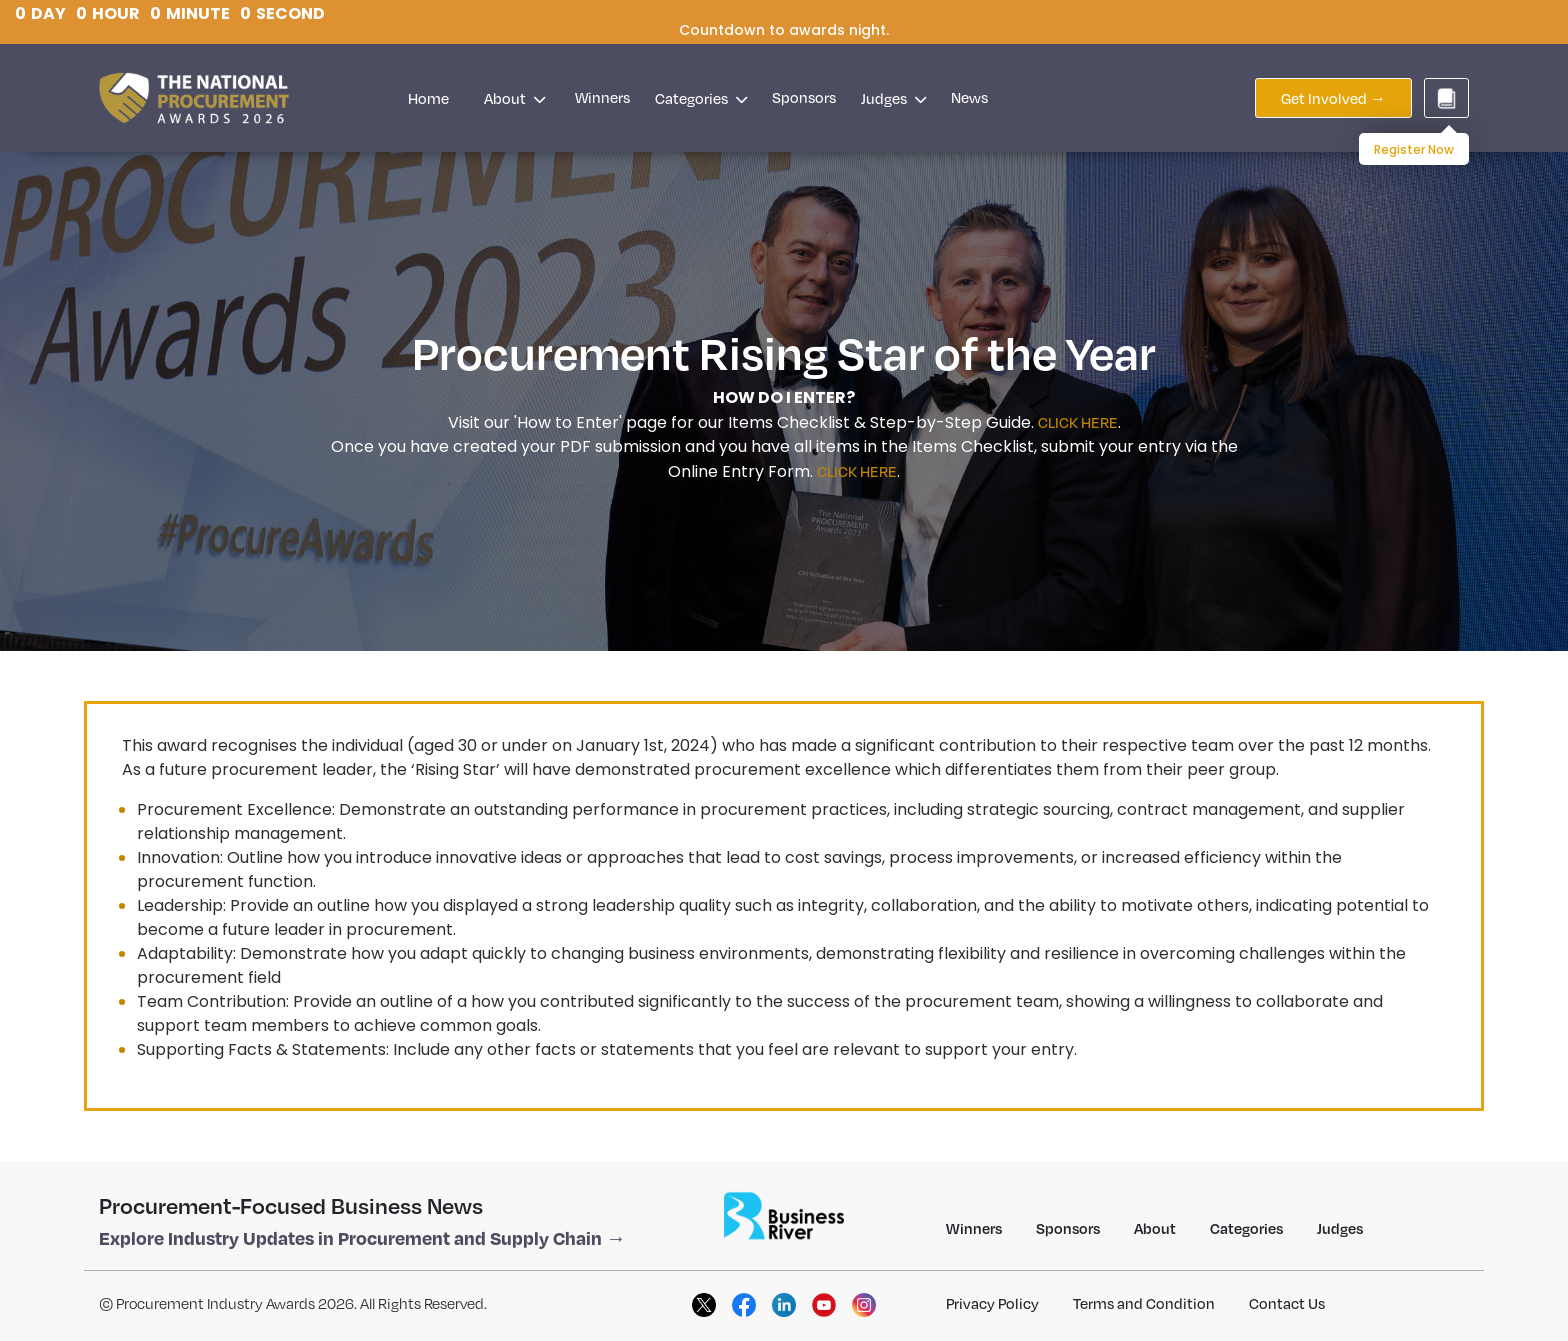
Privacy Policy (992, 1303)
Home (428, 98)
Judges (893, 98)
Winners (602, 97)
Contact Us (1287, 1303)
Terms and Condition (1144, 1303)
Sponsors (804, 97)
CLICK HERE (1078, 422)
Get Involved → (1333, 98)
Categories (701, 98)
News (969, 97)
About (514, 98)
